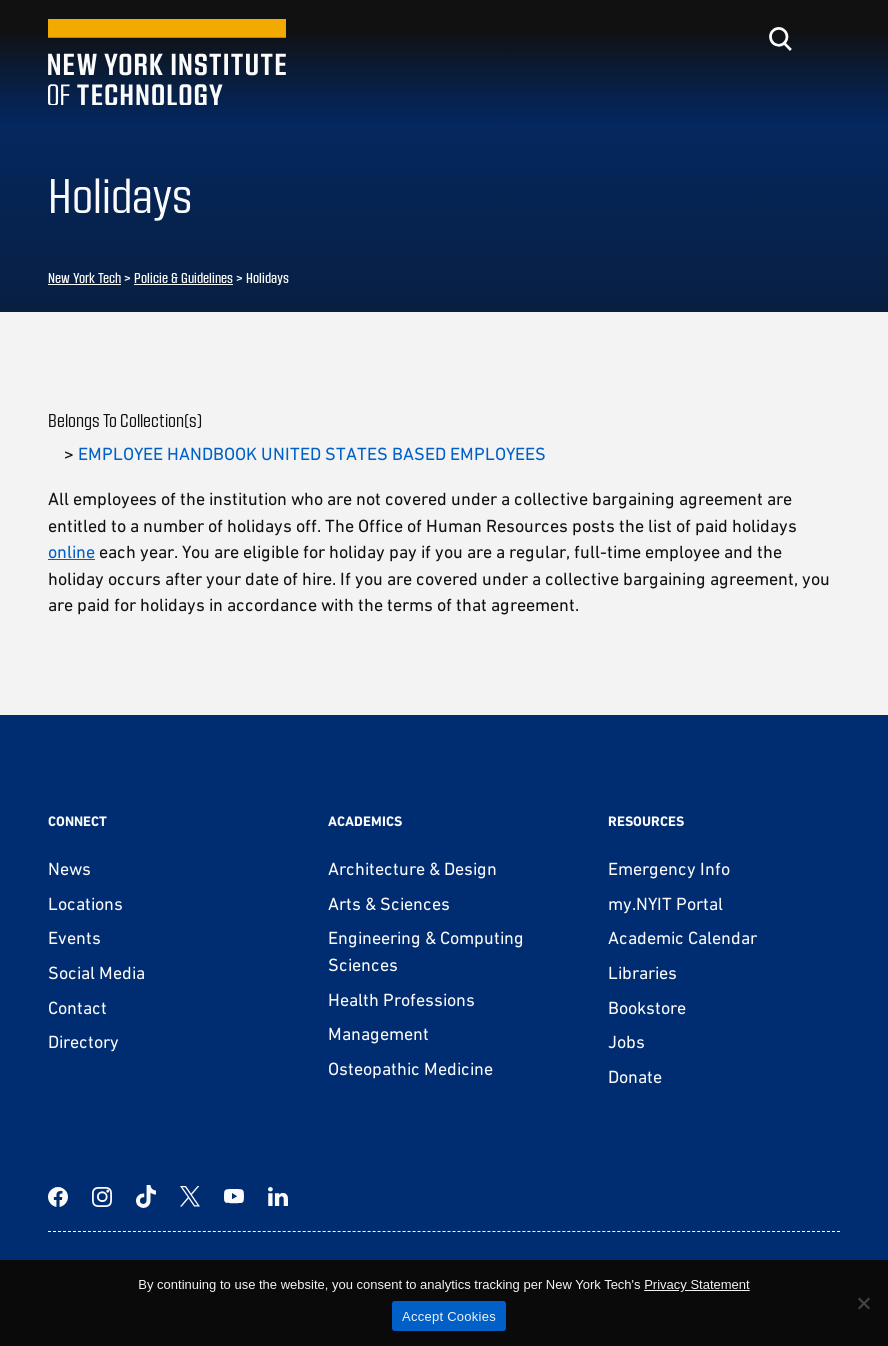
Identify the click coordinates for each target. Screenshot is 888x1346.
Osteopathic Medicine (410, 1068)
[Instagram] (102, 1197)
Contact (77, 1007)
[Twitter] (190, 1197)
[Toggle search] (780, 39)
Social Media (96, 972)
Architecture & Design (412, 868)
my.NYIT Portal (665, 903)
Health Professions (401, 999)
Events (74, 937)
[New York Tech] (167, 62)
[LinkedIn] (278, 1197)
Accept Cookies (449, 1316)
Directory (83, 1041)
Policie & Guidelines (183, 277)
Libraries (642, 972)
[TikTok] (146, 1197)
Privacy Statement (697, 1284)
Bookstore (647, 1007)
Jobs (626, 1041)
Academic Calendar (682, 937)
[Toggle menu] (828, 39)
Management (378, 1033)
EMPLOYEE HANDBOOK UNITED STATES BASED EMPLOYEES (312, 453)
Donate (635, 1076)
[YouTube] (234, 1197)
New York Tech (84, 277)
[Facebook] (58, 1197)
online (71, 551)
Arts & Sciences (389, 903)
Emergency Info (669, 868)
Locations (85, 903)
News (69, 868)
